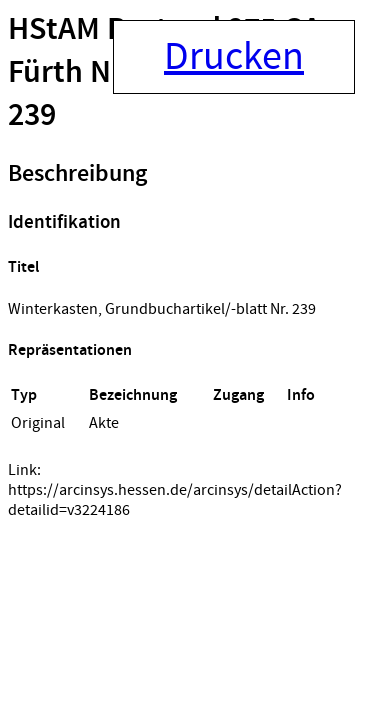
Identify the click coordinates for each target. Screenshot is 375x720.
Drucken (234, 57)
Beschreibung (77, 174)
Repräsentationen (70, 350)
